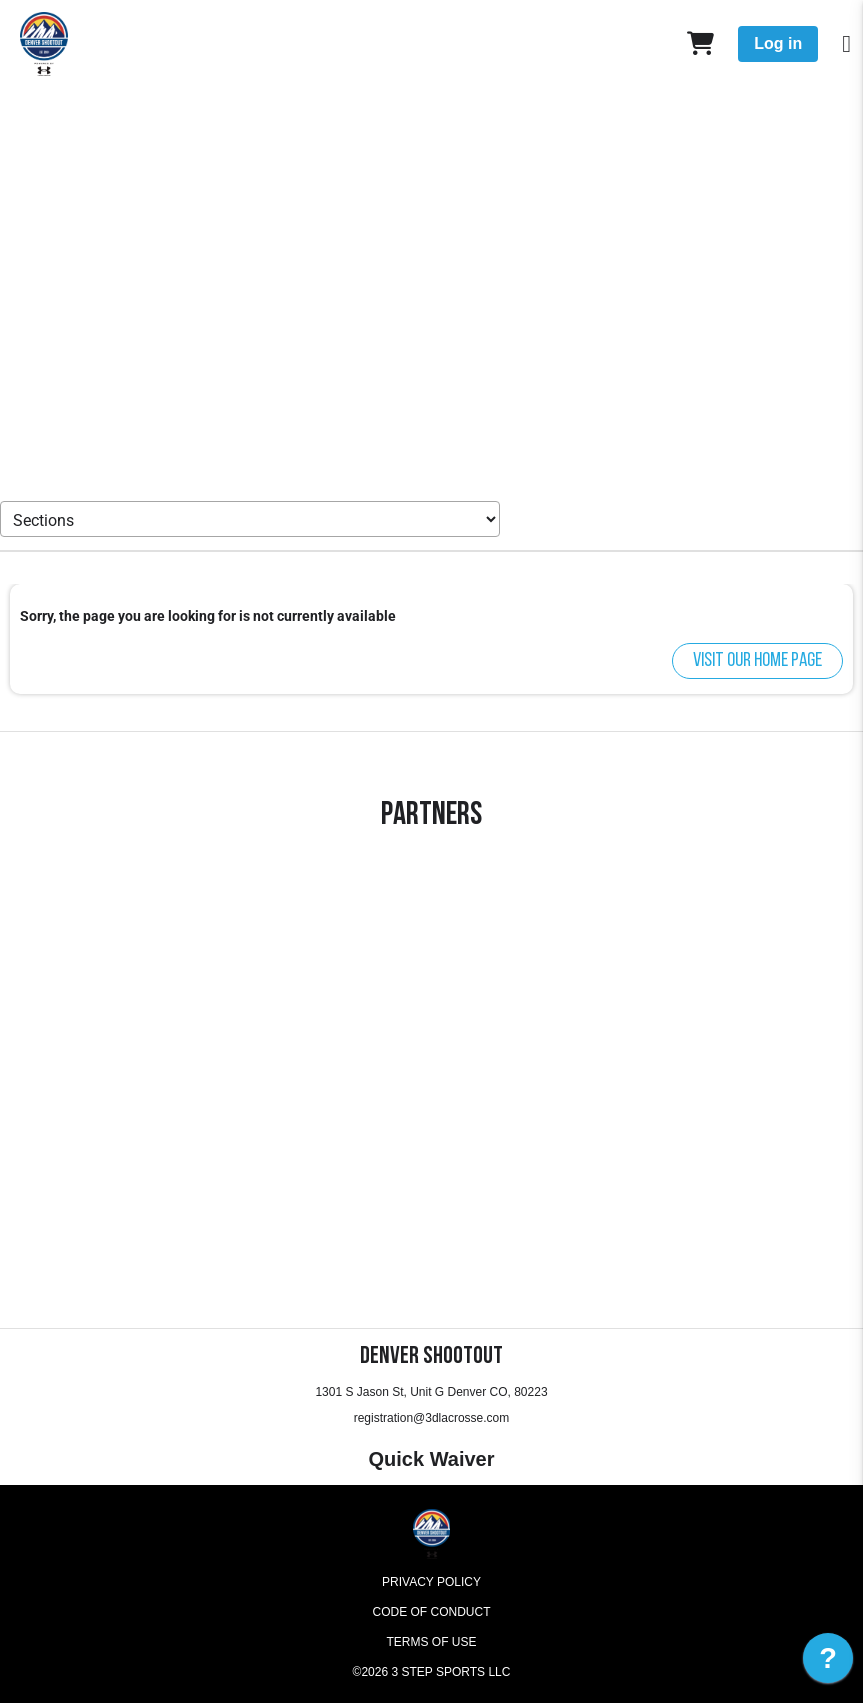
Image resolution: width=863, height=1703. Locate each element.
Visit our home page (757, 661)
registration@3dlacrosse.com (432, 1418)
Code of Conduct (432, 1612)
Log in (778, 43)
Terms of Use (431, 1642)
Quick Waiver (432, 1459)
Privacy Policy (431, 1582)
